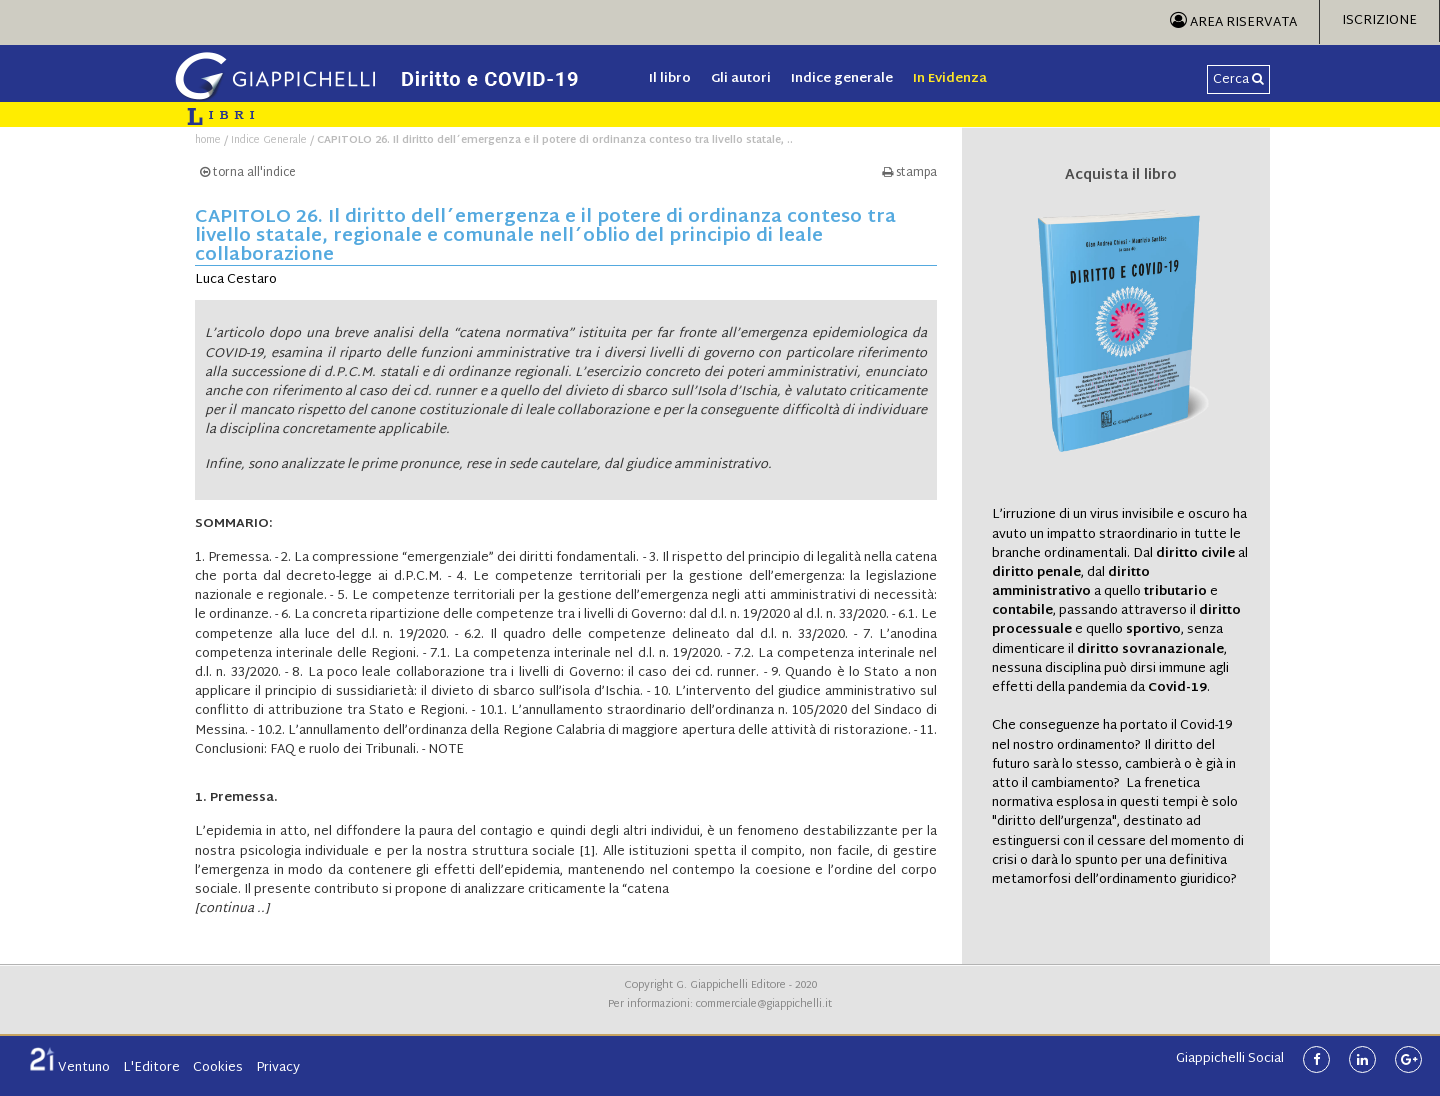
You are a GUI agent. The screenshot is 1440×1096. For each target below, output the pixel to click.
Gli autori (741, 79)
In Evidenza (950, 79)
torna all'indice (248, 173)
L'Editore (151, 1068)
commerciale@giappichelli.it (764, 1004)
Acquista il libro (1121, 176)
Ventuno (70, 1068)
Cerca (1238, 80)
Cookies (218, 1068)
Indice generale (842, 79)
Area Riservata (1233, 23)
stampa (909, 173)
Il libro (670, 79)
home (208, 140)
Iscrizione (1379, 21)
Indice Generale (269, 140)
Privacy (278, 1068)
